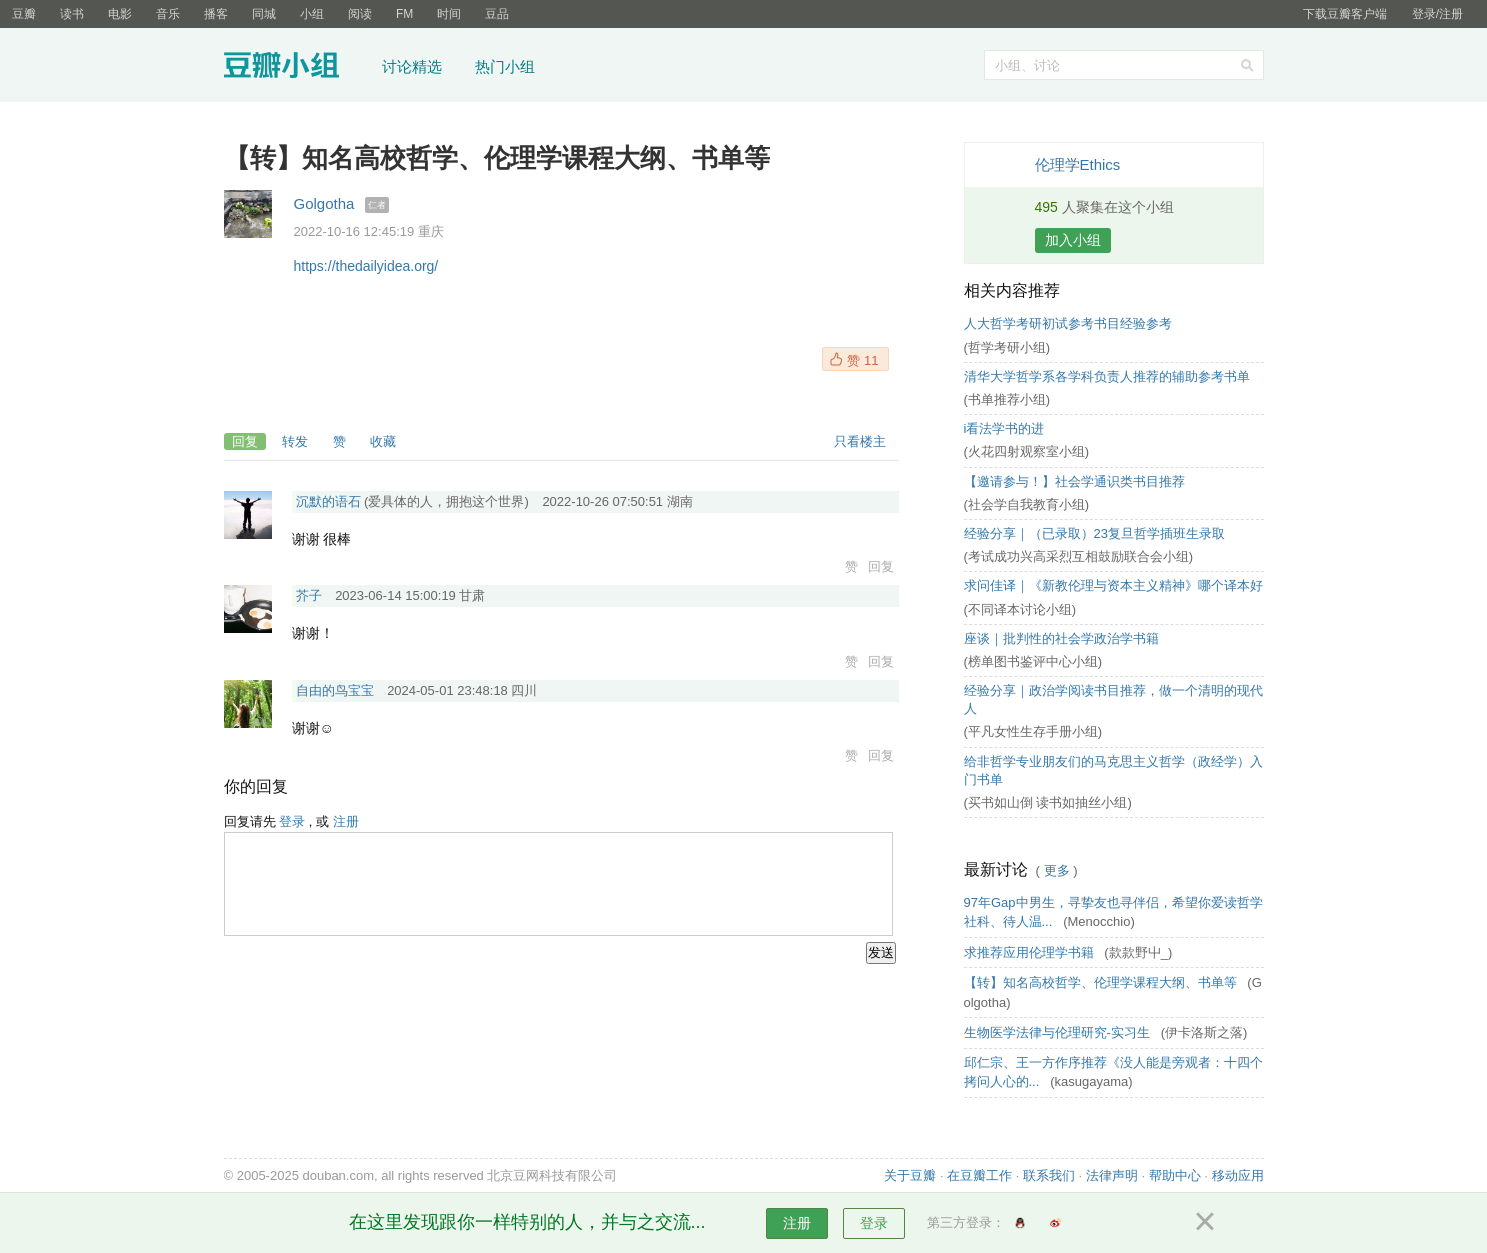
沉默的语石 (328, 501)
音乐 (168, 14)
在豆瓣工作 (979, 1175)
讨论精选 (412, 66)
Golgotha (324, 203)
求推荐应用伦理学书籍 (1031, 952)
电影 (120, 14)
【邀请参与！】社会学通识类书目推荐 (1074, 481)
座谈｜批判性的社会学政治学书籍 (1061, 638)
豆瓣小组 (296, 68)
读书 (72, 14)
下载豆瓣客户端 (1345, 14)
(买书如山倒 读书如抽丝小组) (1048, 802)
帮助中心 (1175, 1175)
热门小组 (505, 66)
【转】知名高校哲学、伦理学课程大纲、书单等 (1102, 982)
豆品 (497, 14)
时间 (449, 14)
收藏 (383, 441)
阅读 (360, 14)
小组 (312, 14)
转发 (295, 441)
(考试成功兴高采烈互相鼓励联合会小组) (1079, 556)
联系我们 (1049, 1175)
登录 (292, 821)
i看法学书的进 (1004, 428)
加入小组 (1073, 240)
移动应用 (1238, 1175)
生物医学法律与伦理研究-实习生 (1059, 1032)
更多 (1057, 870)
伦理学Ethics (1078, 164)
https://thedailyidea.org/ (366, 266)
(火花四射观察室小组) (1027, 451)
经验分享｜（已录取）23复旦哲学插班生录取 (1094, 533)
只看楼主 (860, 441)
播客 (216, 14)
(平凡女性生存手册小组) (1033, 731)
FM (404, 14)
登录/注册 (1437, 14)
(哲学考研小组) (1007, 347)
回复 (245, 441)
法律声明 (1112, 1175)
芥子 (309, 595)
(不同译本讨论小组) (1020, 609)
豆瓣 (24, 14)
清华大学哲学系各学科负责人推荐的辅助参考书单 (1107, 376)
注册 (346, 821)
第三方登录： (966, 1222)
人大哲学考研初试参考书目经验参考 (1068, 323)
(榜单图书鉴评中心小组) (1033, 661)
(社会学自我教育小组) (1027, 504)
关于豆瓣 (910, 1175)
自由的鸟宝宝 (335, 690)
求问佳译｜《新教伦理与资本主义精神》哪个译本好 (1113, 585)
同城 (264, 14)
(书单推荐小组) (1007, 399)
